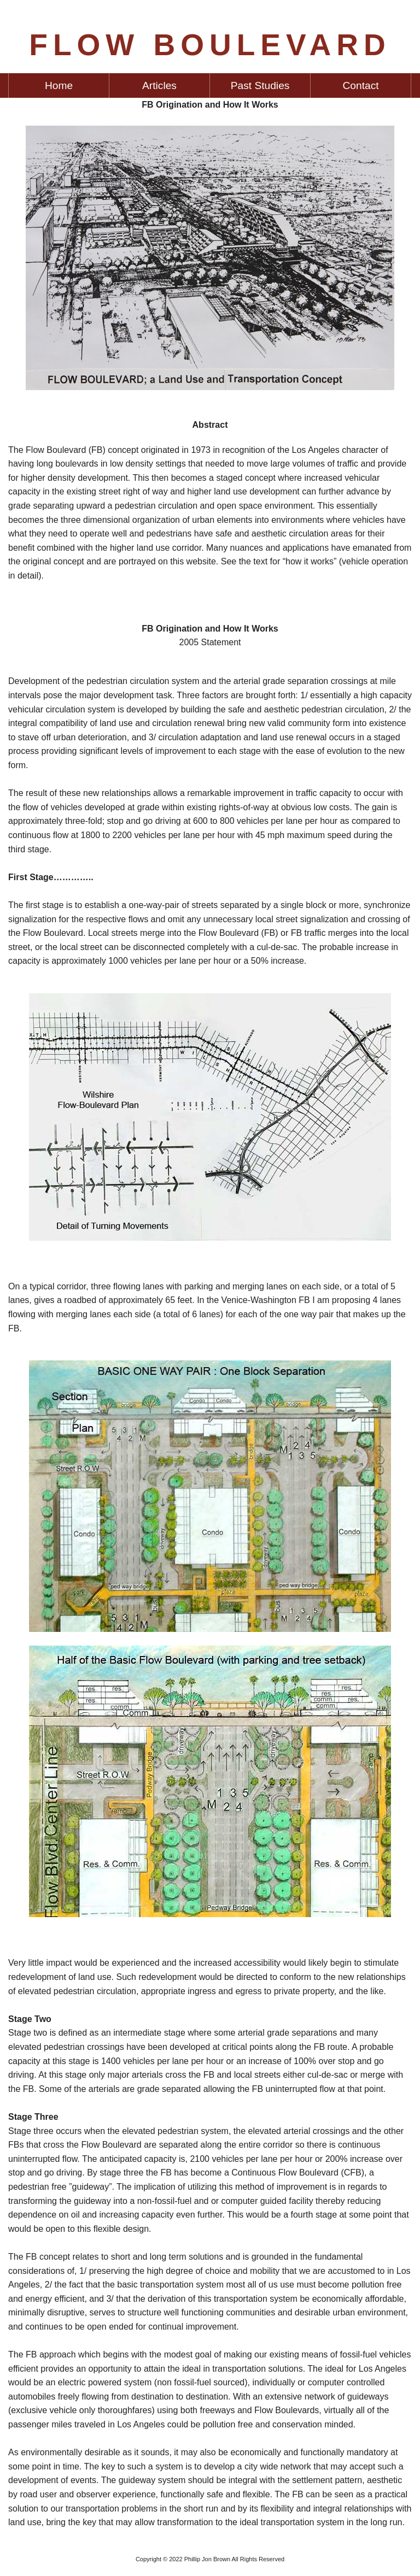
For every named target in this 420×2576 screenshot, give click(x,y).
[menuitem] (59, 85)
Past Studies (260, 85)
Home (59, 85)
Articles (159, 85)
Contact (360, 85)
